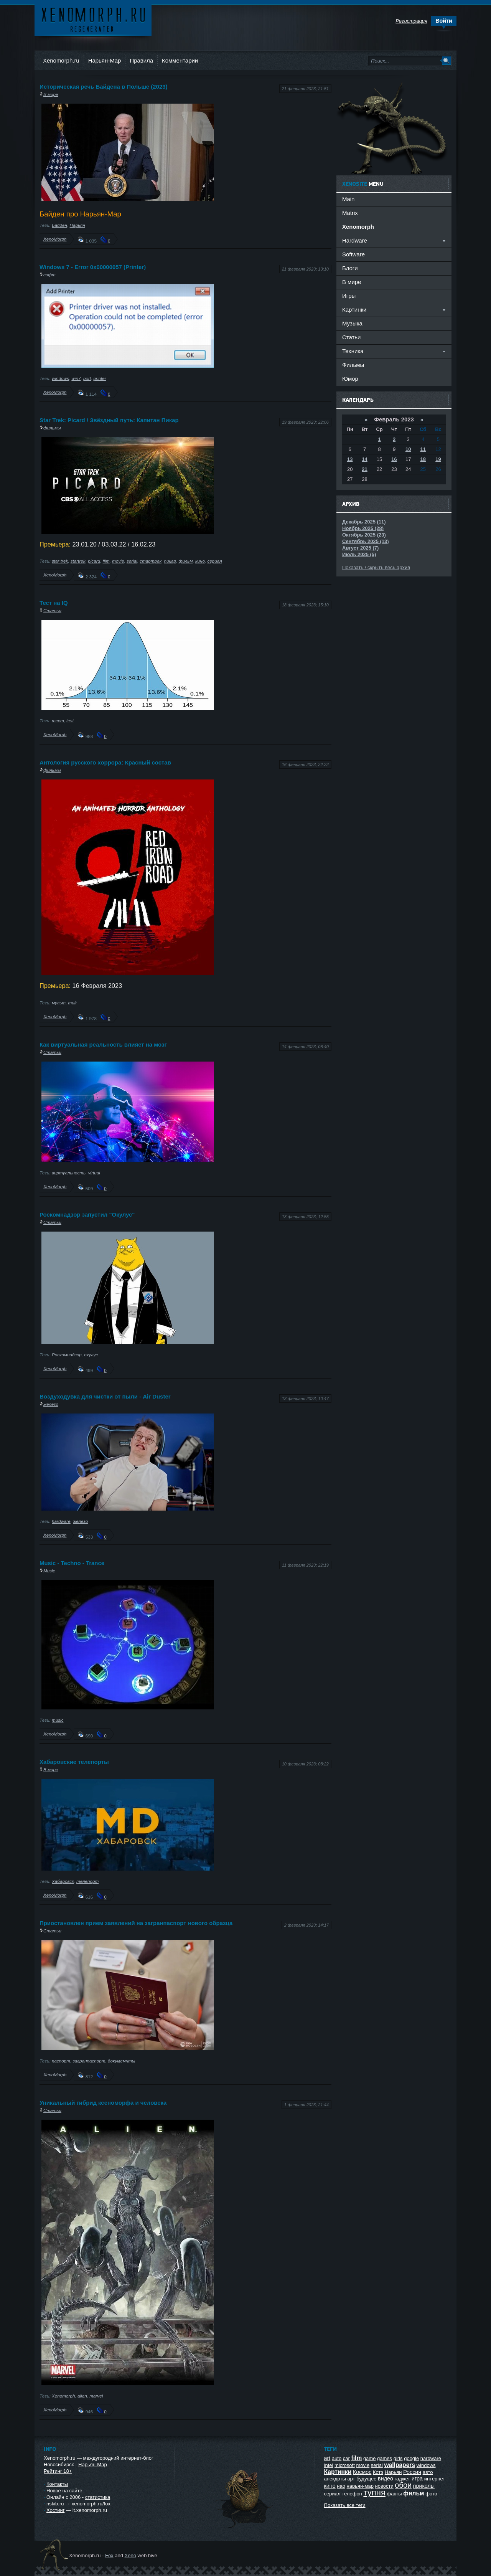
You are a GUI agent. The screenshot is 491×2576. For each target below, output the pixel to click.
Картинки (338, 2472)
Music (49, 1570)
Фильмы (353, 365)
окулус (91, 1354)
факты (394, 2494)
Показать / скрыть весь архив (376, 567)
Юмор (350, 378)
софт (49, 274)
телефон (352, 2494)
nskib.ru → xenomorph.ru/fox (78, 2504)
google (411, 2458)
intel (328, 2465)
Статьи (52, 610)
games (384, 2458)
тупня (374, 2492)
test (70, 720)
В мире (50, 94)
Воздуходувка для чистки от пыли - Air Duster (105, 1396)
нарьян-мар (360, 2486)
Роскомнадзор (67, 1354)
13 (350, 459)
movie (118, 560)
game (369, 2458)
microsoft (344, 2465)
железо (50, 1404)
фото (431, 2494)
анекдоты (335, 2479)
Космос (362, 2472)
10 (408, 449)
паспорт (61, 2060)
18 (423, 459)
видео (385, 2478)
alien (82, 2395)
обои (403, 2485)
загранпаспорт (88, 2060)
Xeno (130, 2555)
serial (132, 560)
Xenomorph (63, 2395)
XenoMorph (54, 238)
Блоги (350, 268)
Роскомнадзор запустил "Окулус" (87, 1214)
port (87, 378)
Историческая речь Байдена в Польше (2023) (103, 86)
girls (398, 2458)
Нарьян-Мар (104, 60)
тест (58, 720)
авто (428, 2472)
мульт (59, 1002)
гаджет (402, 2479)
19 (438, 459)
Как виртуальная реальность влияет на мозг (103, 1044)
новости (384, 2486)
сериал (214, 560)
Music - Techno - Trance (72, 1563)
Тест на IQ (54, 602)
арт (351, 2479)
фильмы (52, 427)
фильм (185, 560)
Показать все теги (345, 2505)
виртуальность (69, 1172)
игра (417, 2478)
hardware (61, 1521)
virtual (94, 1172)
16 (394, 459)
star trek (60, 560)
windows (60, 378)
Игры (349, 295)
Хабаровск (63, 1881)
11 (423, 449)
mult (72, 1002)
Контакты (57, 2484)
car (346, 2458)
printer (100, 378)
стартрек (150, 560)
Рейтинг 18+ (58, 2471)
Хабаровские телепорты (74, 1762)
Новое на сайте (64, 2490)
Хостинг (55, 2510)
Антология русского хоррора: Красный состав (105, 762)
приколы (424, 2486)
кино (200, 560)
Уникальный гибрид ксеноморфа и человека (103, 2102)
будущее (366, 2479)
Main (348, 199)
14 (364, 459)
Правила (141, 60)
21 (364, 469)
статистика (97, 2497)
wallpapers (399, 2465)
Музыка (352, 323)
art (327, 2458)
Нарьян (77, 225)
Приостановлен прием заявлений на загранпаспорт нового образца (136, 1923)
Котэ (378, 2472)
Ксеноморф (93, 19)
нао (341, 2486)
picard (94, 560)
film (106, 560)
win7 (76, 378)
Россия (412, 2472)
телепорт (87, 1881)
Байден (59, 225)
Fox (109, 2555)
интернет (434, 2479)
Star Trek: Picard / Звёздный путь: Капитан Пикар (109, 420)
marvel (96, 2395)
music (58, 1719)
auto (336, 2458)
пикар (170, 560)
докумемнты (121, 2060)
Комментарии (180, 60)
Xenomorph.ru (61, 60)
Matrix (350, 213)
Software (353, 254)
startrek (78, 560)
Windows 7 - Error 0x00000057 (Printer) (93, 267)
